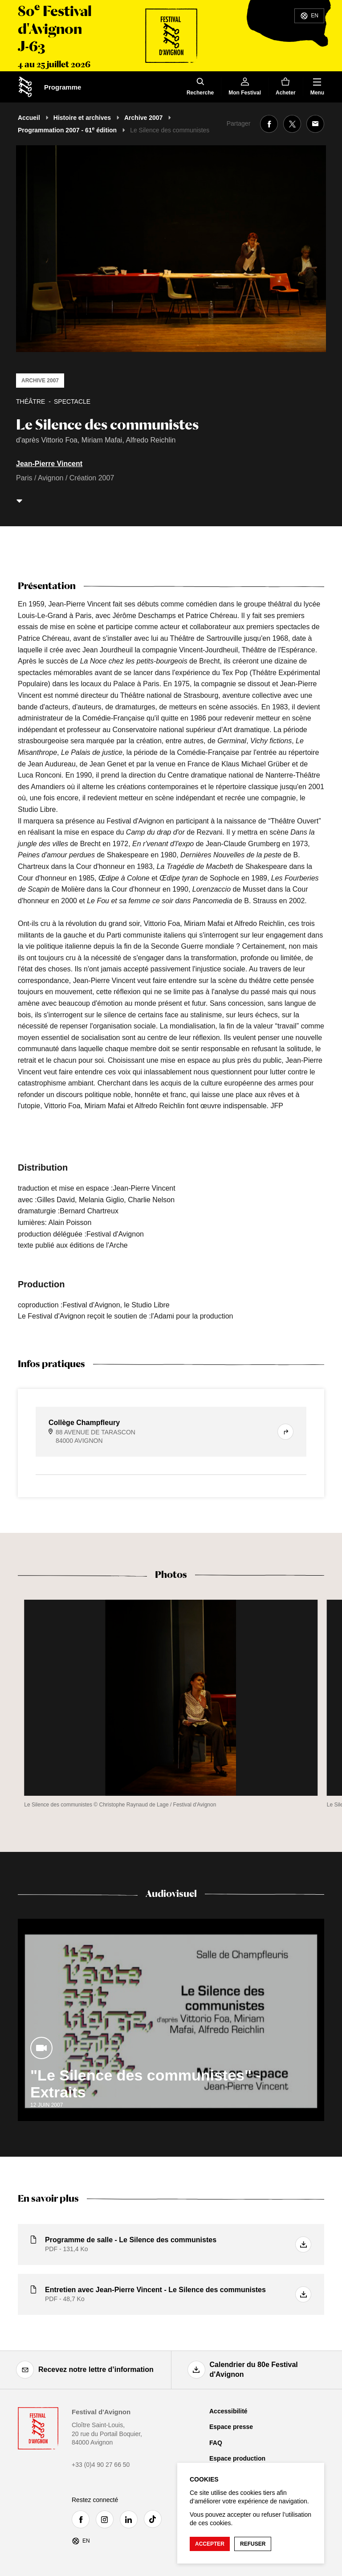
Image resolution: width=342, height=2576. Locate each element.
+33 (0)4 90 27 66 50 (101, 2464)
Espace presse (231, 2426)
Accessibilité (228, 2411)
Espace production (237, 2458)
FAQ (215, 2442)
